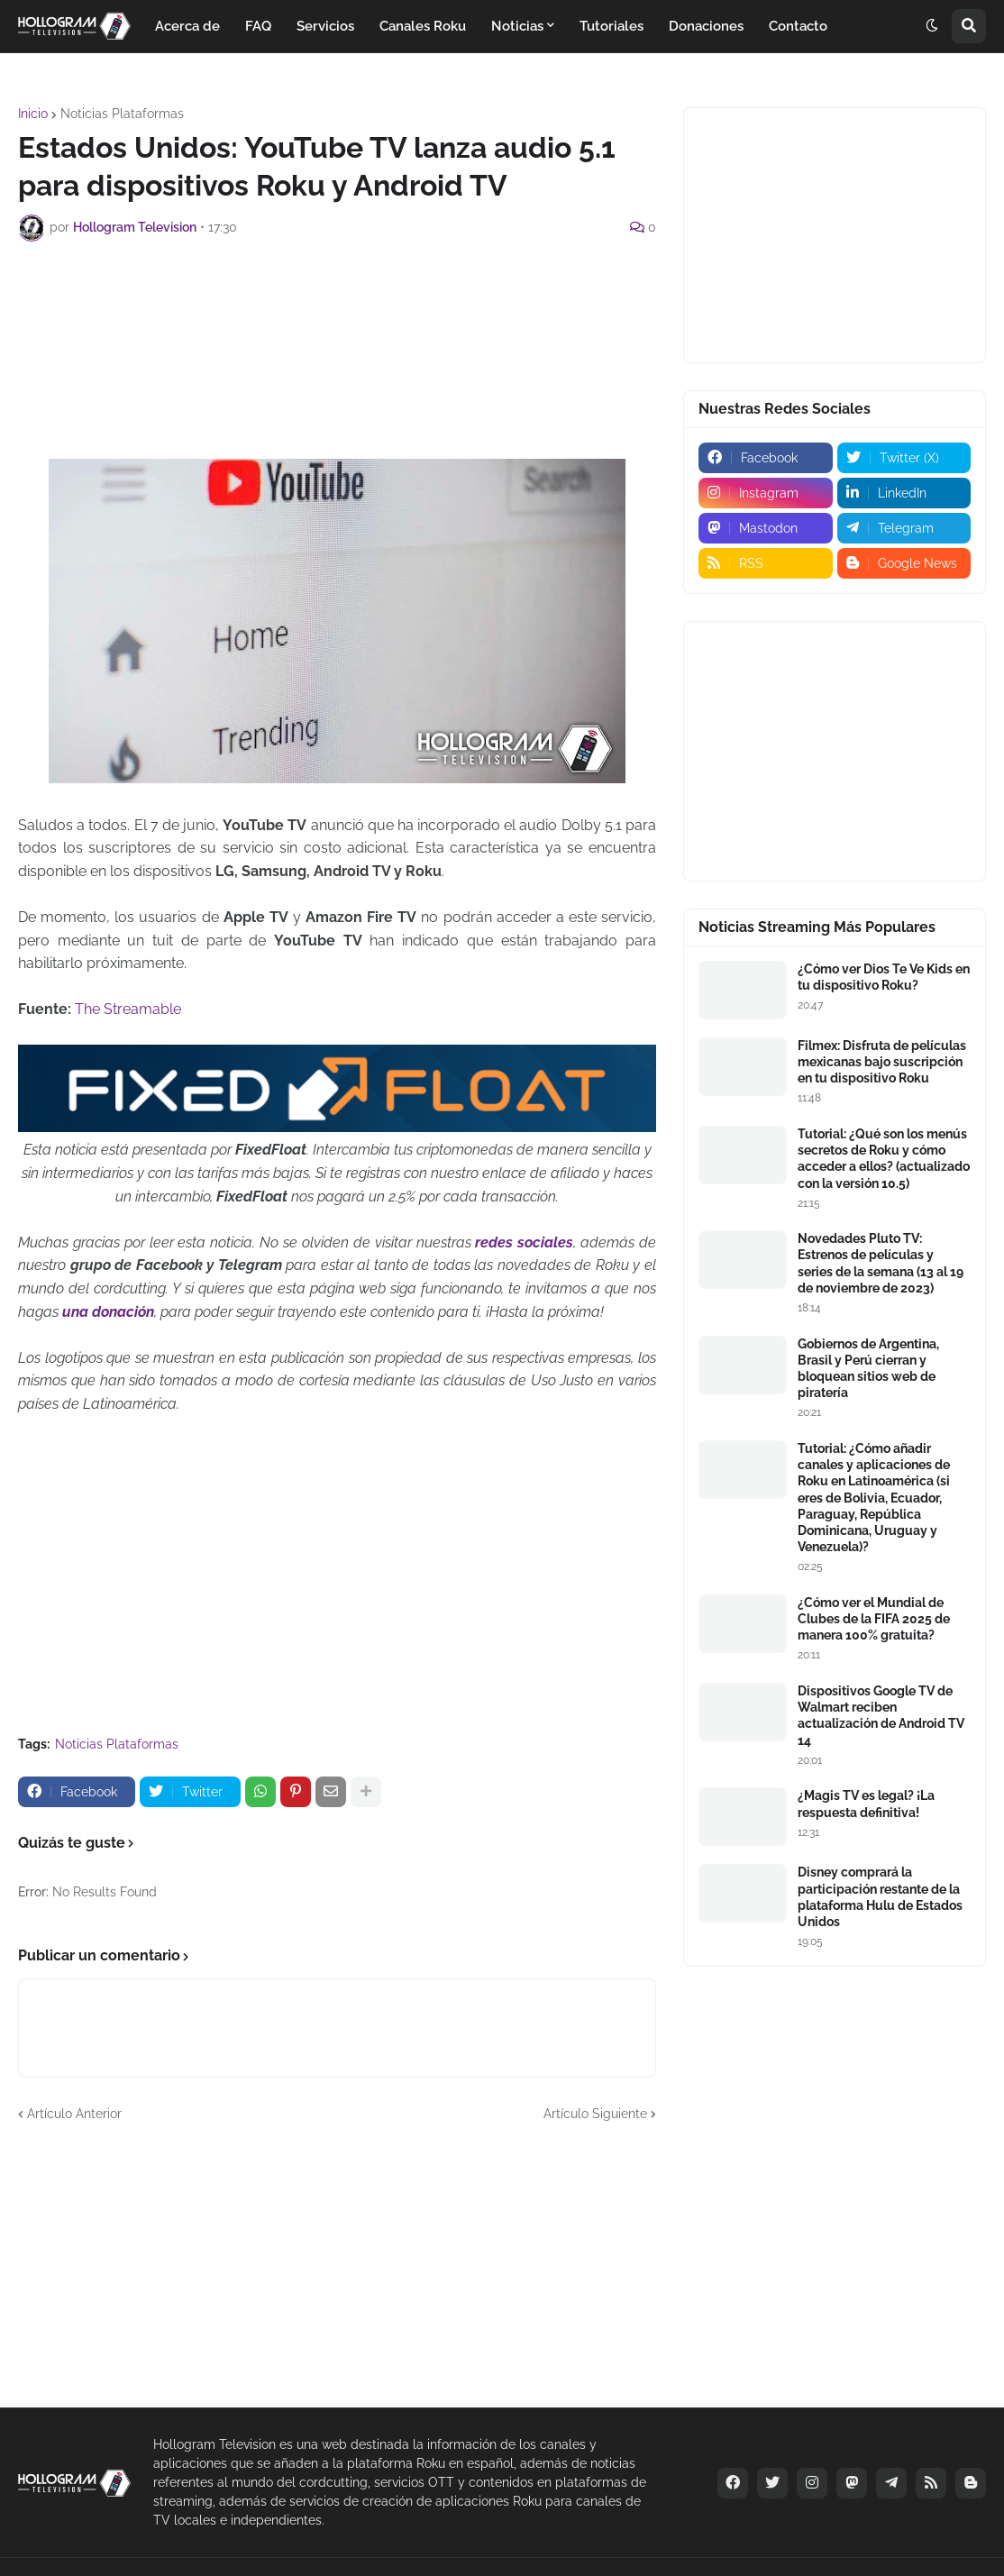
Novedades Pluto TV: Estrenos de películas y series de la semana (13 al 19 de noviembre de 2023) (880, 1263)
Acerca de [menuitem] (187, 26)
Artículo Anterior (74, 2113)
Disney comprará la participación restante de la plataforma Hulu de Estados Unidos (880, 1897)
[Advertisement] (346, 304)
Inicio (33, 113)
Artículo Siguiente (595, 2113)
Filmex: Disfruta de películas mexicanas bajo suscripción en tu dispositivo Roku (882, 1061)
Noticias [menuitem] (517, 26)
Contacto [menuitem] (798, 26)
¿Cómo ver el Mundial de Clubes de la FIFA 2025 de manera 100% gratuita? (874, 1618)
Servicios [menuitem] (325, 26)
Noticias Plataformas (122, 113)
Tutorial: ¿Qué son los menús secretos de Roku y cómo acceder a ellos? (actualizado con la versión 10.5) (884, 1159)
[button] (932, 26)
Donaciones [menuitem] (706, 26)
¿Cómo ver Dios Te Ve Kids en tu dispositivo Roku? (884, 977)
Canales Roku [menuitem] (422, 26)
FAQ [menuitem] (258, 26)
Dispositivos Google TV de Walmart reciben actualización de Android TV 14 (881, 1716)
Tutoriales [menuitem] (611, 26)
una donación (108, 1311)
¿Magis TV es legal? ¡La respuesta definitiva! (866, 1803)
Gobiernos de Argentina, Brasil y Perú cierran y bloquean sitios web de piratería (868, 1369)
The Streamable (128, 1009)
